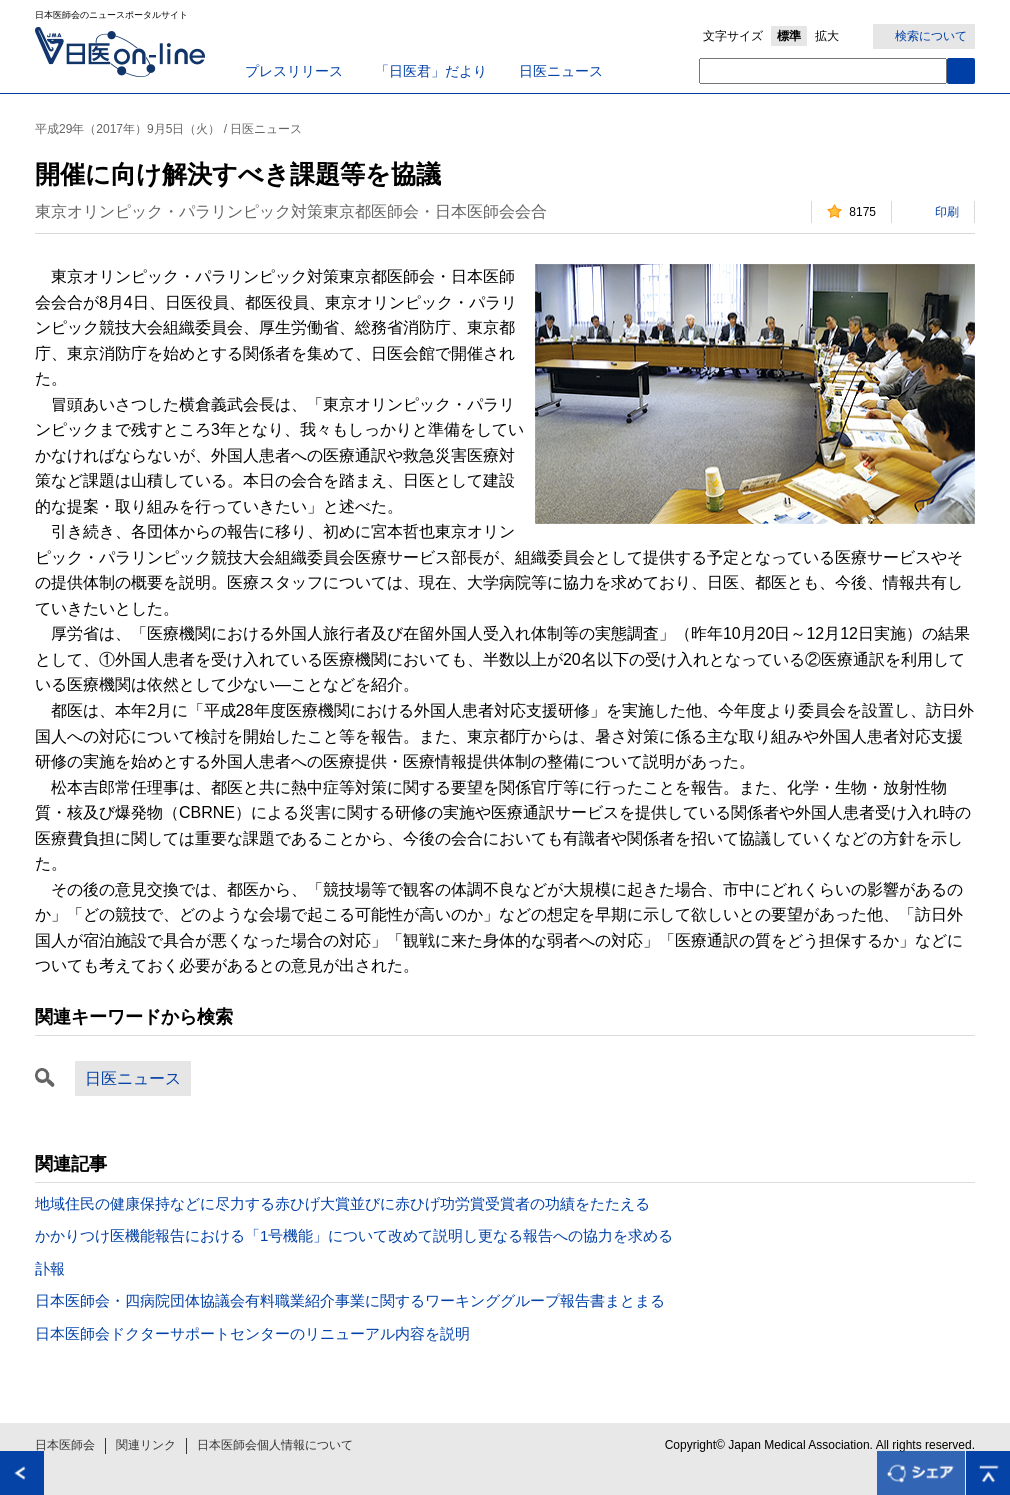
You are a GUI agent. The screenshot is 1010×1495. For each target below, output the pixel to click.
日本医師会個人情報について (275, 1445)
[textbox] (823, 71)
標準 (789, 36)
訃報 (50, 1268)
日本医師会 (65, 1445)
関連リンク (146, 1445)
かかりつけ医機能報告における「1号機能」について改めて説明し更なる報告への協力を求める (354, 1235)
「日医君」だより (431, 71)
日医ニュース (561, 71)
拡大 (827, 36)
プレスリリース (294, 71)
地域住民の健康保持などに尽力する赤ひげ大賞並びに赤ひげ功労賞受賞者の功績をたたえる (342, 1203)
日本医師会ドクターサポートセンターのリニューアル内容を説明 (252, 1333)
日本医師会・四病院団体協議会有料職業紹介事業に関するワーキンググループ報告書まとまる (350, 1300)
